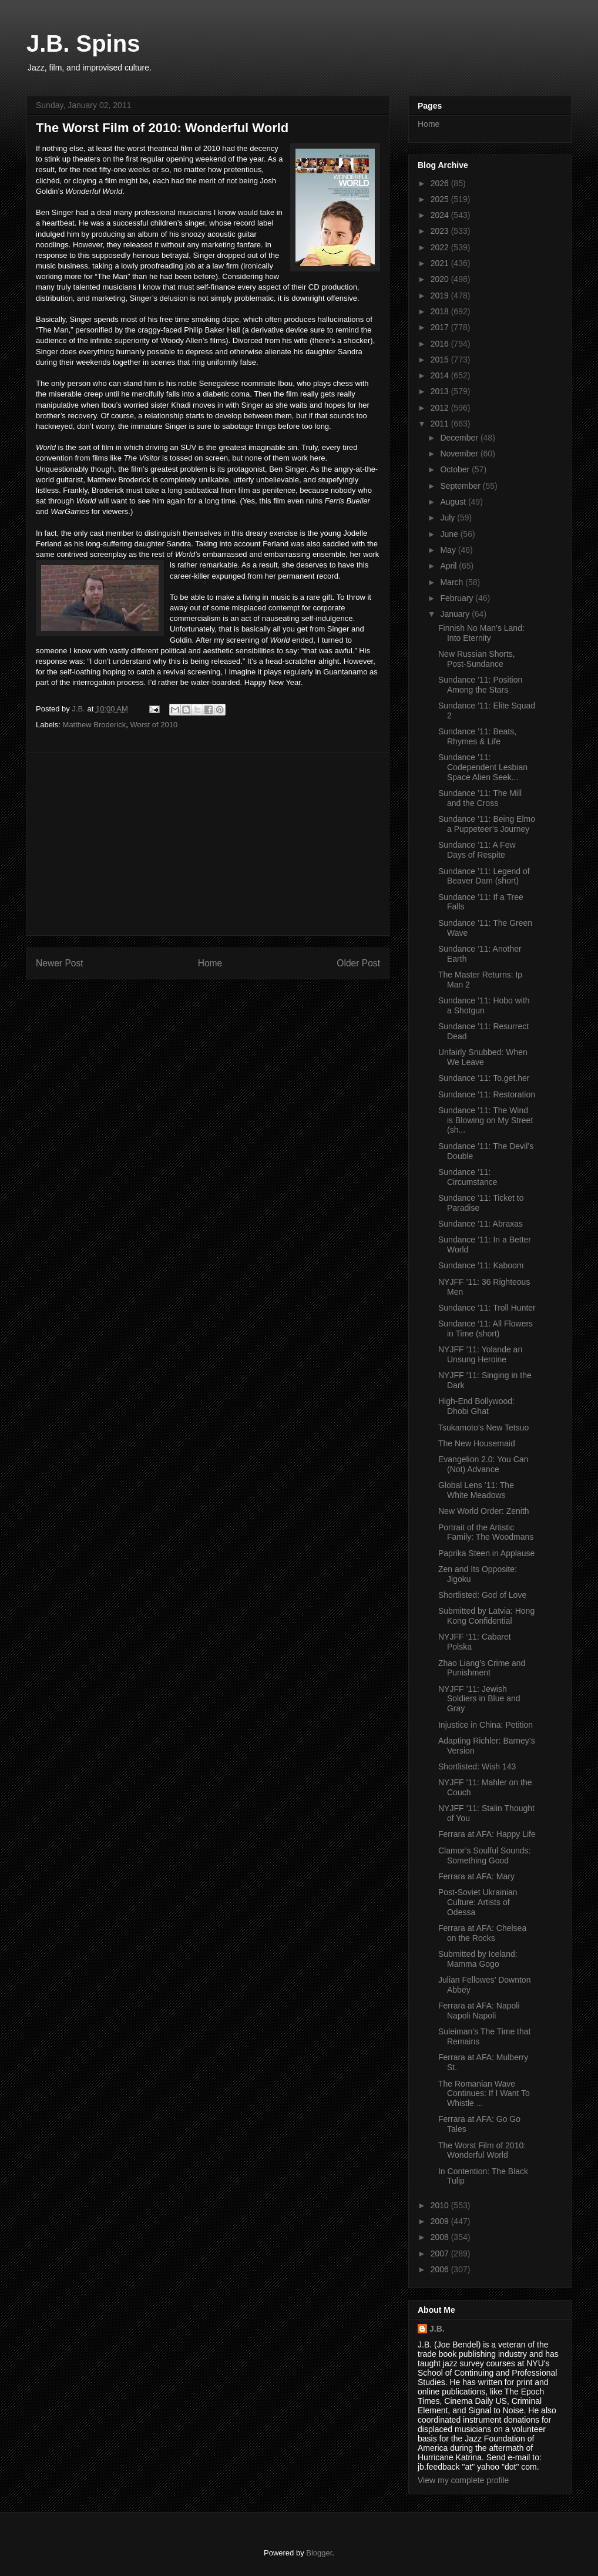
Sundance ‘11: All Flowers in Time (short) (485, 1328)
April (449, 565)
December (460, 437)
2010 (441, 2205)
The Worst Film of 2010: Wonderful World (482, 2150)
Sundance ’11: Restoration (486, 1094)
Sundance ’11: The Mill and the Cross (480, 798)
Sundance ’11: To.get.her (483, 1078)
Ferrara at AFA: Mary (476, 1876)
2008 (441, 2237)
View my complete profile (463, 2480)
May (449, 550)
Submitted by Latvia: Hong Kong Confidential (486, 1615)
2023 (441, 231)
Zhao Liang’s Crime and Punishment (481, 1668)
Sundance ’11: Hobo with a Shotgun (484, 1005)
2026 (441, 183)
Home (210, 963)
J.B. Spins (83, 43)
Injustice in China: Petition (485, 1724)
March (452, 582)
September (461, 486)
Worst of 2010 (153, 724)
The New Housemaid (476, 1443)
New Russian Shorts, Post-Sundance (476, 659)
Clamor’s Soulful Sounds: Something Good (484, 1855)
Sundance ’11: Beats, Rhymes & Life (477, 736)
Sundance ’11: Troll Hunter (487, 1307)
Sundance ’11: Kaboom (481, 1265)
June (450, 534)
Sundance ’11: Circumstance (468, 1177)
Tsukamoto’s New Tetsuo (483, 1427)
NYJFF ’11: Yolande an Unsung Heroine (480, 1354)
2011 (441, 423)
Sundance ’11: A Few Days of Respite (477, 849)
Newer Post (59, 963)
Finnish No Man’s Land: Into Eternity (481, 633)
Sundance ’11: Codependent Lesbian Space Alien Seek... (483, 767)
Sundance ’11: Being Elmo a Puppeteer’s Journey (486, 824)
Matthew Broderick (94, 724)
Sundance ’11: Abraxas (480, 1223)
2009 (441, 2221)
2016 (441, 343)
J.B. (437, 2328)
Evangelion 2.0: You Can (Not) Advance (483, 1464)
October (456, 469)
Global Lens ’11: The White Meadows (476, 1490)
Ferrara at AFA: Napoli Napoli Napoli (479, 2010)
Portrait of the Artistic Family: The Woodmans (485, 1532)
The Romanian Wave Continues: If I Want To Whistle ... (484, 2093)
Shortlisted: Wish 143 (477, 1766)
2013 (441, 391)
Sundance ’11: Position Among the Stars (480, 684)
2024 (441, 215)
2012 (441, 407)
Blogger (319, 2552)
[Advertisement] (208, 844)
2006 (441, 2269)
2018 (441, 311)
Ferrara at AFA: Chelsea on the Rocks (482, 1933)
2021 (441, 263)
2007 (441, 2253)
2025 (441, 199)
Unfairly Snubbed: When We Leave (483, 1057)
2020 (441, 279)
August (454, 501)
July (448, 517)
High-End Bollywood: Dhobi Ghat (476, 1406)
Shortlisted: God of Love (482, 1595)
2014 (441, 375)
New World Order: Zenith (483, 1511)
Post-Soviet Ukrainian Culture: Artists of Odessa (478, 1902)
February (457, 598)
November (460, 453)
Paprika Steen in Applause (486, 1553)
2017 (441, 327)
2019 (441, 295)
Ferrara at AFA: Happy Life (487, 1834)
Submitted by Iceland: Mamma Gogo (478, 1959)
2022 (441, 247)
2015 (441, 359)
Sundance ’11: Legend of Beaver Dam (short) (484, 876)
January (456, 614)
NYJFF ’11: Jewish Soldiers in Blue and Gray (479, 1699)
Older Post (358, 963)
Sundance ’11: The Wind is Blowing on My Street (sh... (485, 1120)
